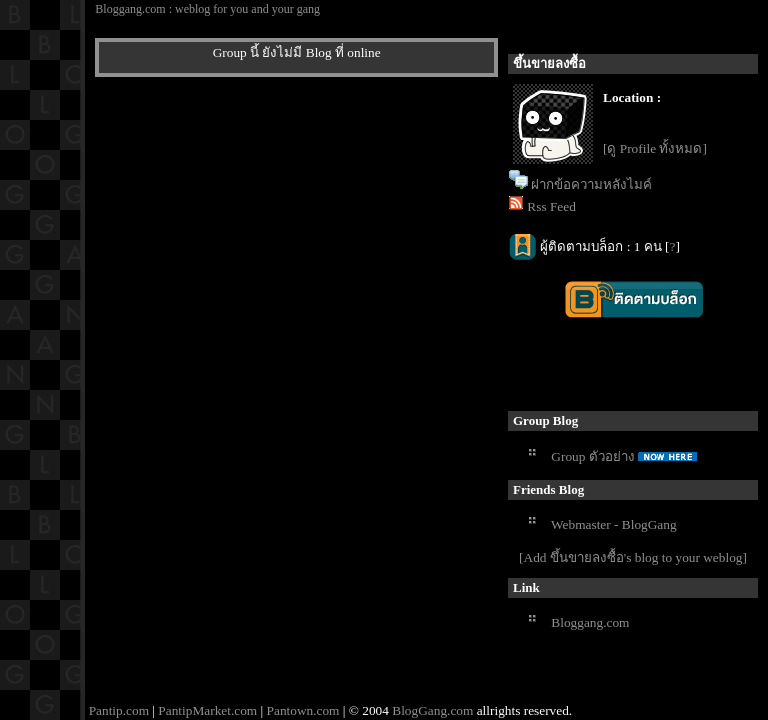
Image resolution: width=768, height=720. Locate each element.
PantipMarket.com (207, 710)
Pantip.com (119, 710)
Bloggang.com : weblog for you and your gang (207, 9)
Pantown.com (303, 710)
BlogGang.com (432, 710)
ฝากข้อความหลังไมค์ (591, 184)
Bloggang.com (590, 622)
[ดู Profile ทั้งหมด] (655, 148)
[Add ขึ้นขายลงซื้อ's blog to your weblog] (633, 557)
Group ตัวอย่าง (592, 456)
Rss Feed (551, 206)
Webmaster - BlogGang (614, 524)
